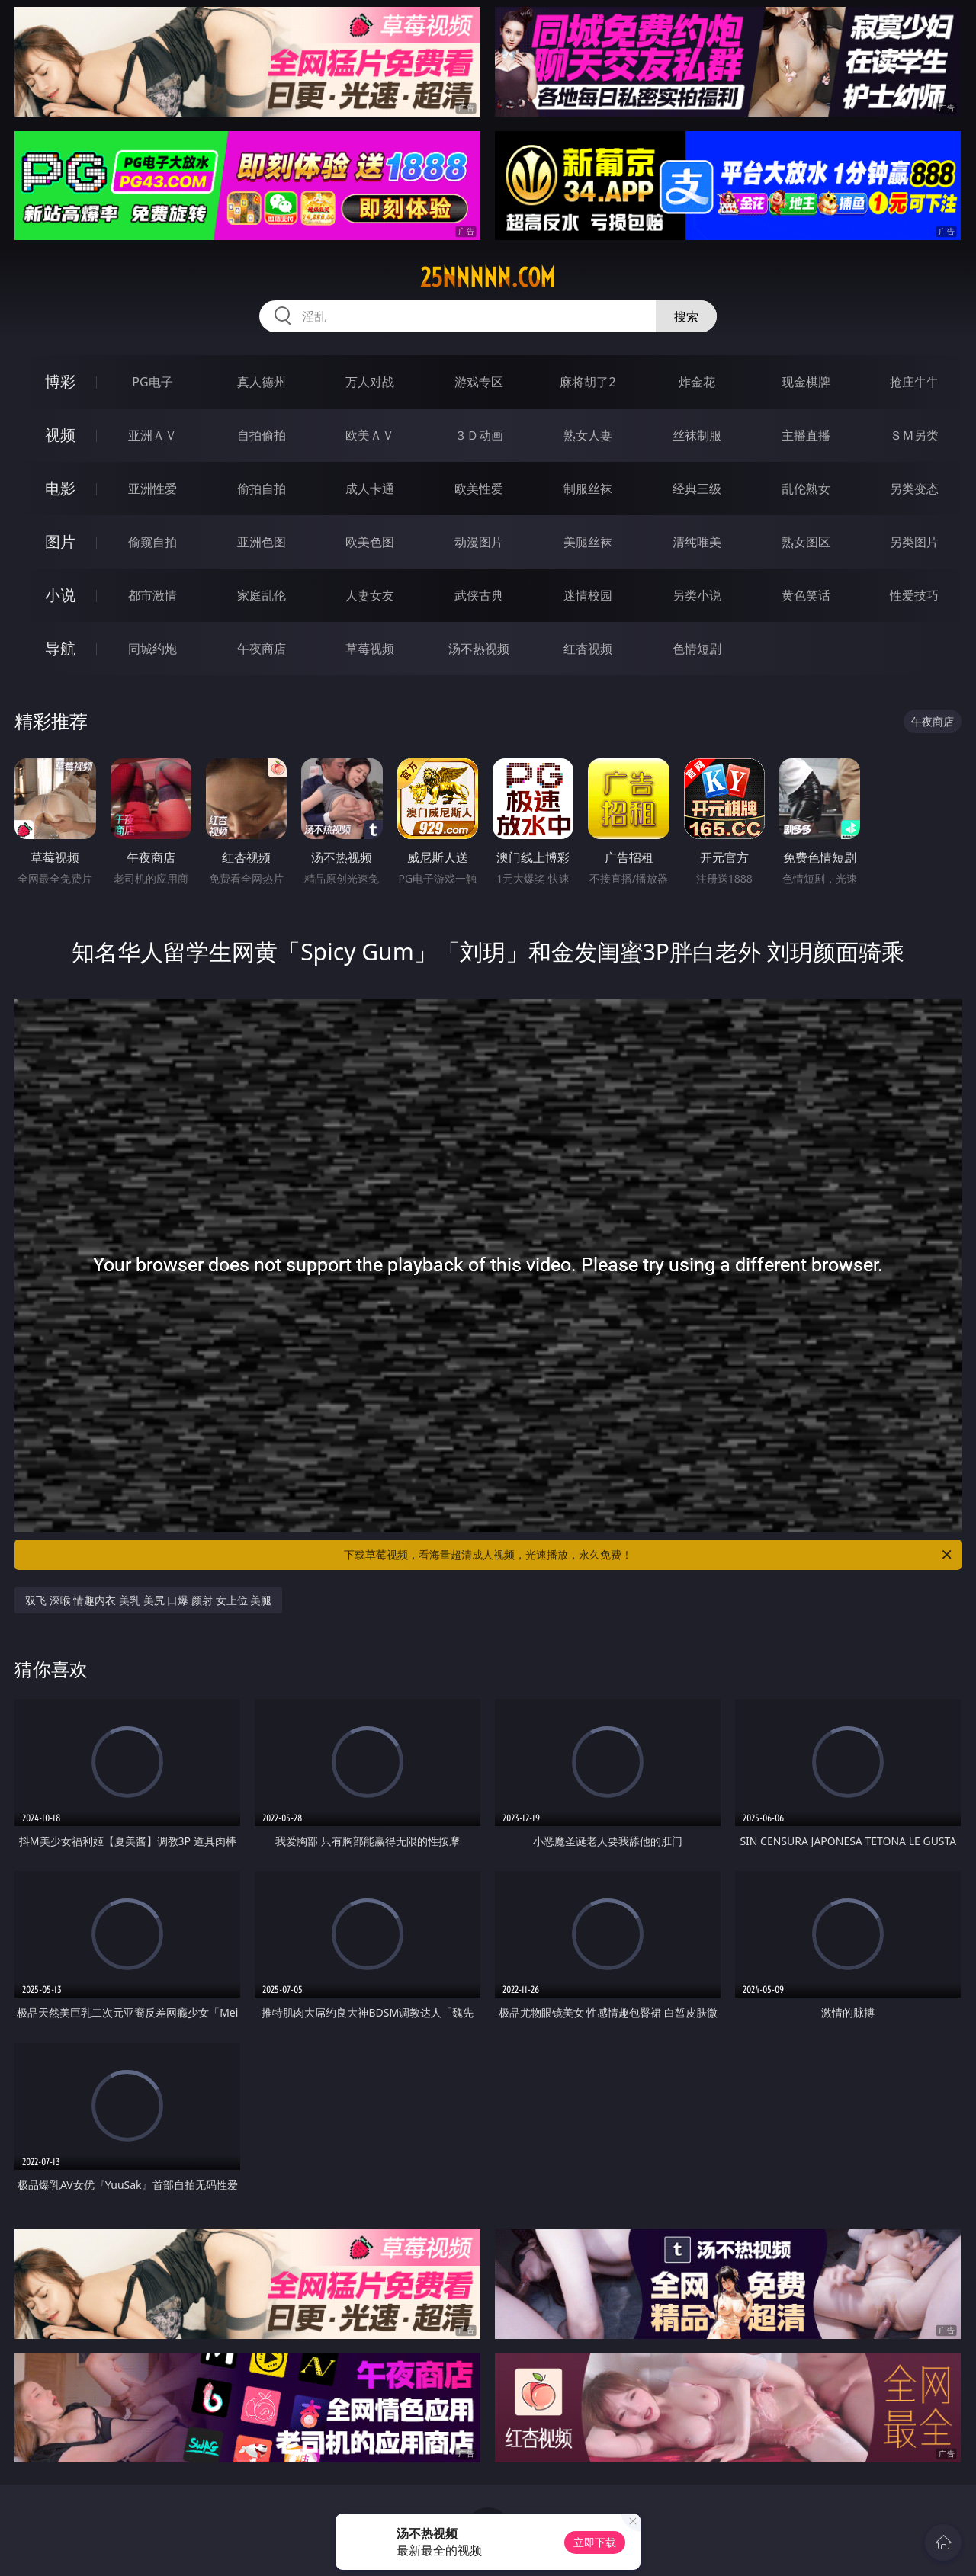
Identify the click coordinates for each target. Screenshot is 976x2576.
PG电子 (152, 381)
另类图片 (914, 541)
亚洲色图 (261, 541)
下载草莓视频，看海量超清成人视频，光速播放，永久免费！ (649, 1555)
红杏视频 (587, 648)
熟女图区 (806, 541)
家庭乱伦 (261, 595)
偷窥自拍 (152, 541)
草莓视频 (369, 648)
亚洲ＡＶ (152, 435)
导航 (60, 648)
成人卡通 (369, 488)
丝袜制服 (697, 435)
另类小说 (697, 595)
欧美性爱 (478, 488)
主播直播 (806, 435)
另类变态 (914, 488)
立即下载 (594, 2542)
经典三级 (697, 488)
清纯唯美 (697, 541)
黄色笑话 (806, 595)
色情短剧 (697, 648)
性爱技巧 (914, 595)
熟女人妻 (587, 435)
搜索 (686, 316)
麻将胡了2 (587, 381)
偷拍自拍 (261, 488)
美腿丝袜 (587, 541)
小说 (60, 595)
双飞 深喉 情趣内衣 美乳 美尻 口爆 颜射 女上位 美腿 (148, 1600)
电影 (60, 488)
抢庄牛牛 (914, 381)
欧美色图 (369, 541)
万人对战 (369, 381)
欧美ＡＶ (369, 435)
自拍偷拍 (261, 435)
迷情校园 (587, 595)
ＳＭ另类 (914, 435)
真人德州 (261, 381)
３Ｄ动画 (478, 435)
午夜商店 (261, 648)
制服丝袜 (587, 488)
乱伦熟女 (806, 488)
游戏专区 (478, 381)
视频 (60, 435)
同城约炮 (152, 648)
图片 (60, 541)
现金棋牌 (806, 381)
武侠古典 (478, 595)
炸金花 (697, 381)
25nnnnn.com (487, 277)
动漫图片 (478, 541)
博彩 (60, 381)
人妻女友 (369, 595)
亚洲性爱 (152, 488)
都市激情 (152, 595)
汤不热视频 (478, 648)
